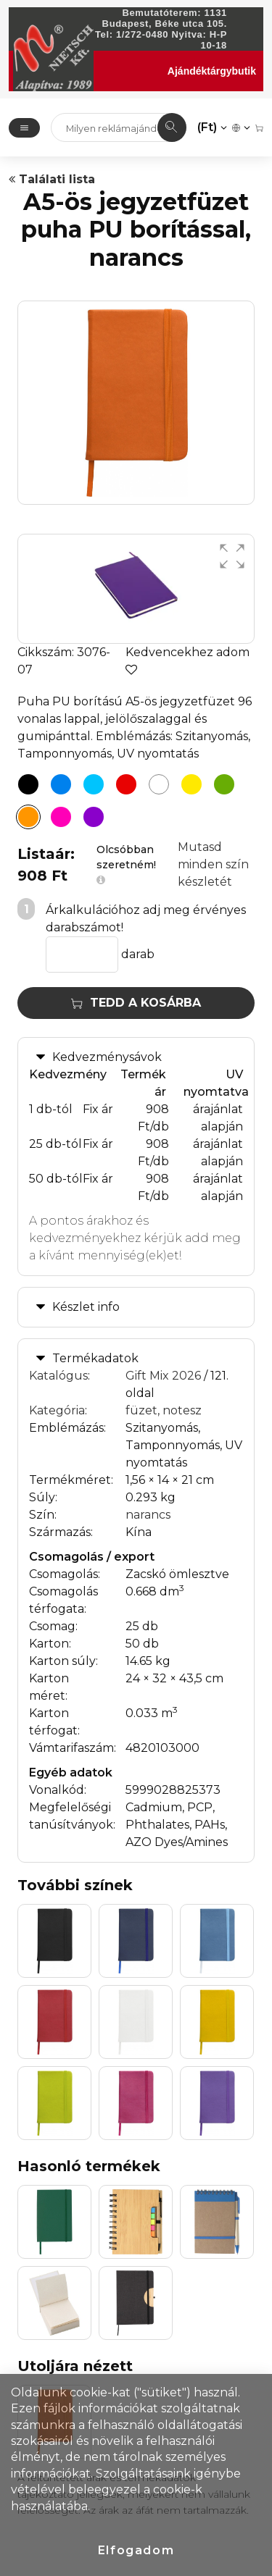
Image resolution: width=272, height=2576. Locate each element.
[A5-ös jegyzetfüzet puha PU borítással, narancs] (28, 817)
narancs (147, 1515)
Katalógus (58, 1376)
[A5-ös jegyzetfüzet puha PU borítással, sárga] (191, 784)
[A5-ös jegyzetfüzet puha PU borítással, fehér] (159, 784)
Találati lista (52, 179)
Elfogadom (136, 2550)
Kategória (57, 1410)
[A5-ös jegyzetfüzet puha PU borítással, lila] (93, 817)
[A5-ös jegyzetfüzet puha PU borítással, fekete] (28, 784)
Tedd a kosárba (136, 1003)
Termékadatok (95, 1358)
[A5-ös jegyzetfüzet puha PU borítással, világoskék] (93, 784)
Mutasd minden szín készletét (213, 864)
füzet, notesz (163, 1410)
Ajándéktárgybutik (212, 71)
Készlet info (86, 1307)
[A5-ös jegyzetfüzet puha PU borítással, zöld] (224, 784)
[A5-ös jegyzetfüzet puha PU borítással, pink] (61, 817)
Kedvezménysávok (107, 1057)
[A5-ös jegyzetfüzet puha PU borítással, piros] (126, 784)
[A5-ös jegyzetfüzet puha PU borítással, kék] (61, 784)
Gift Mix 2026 (163, 1376)
